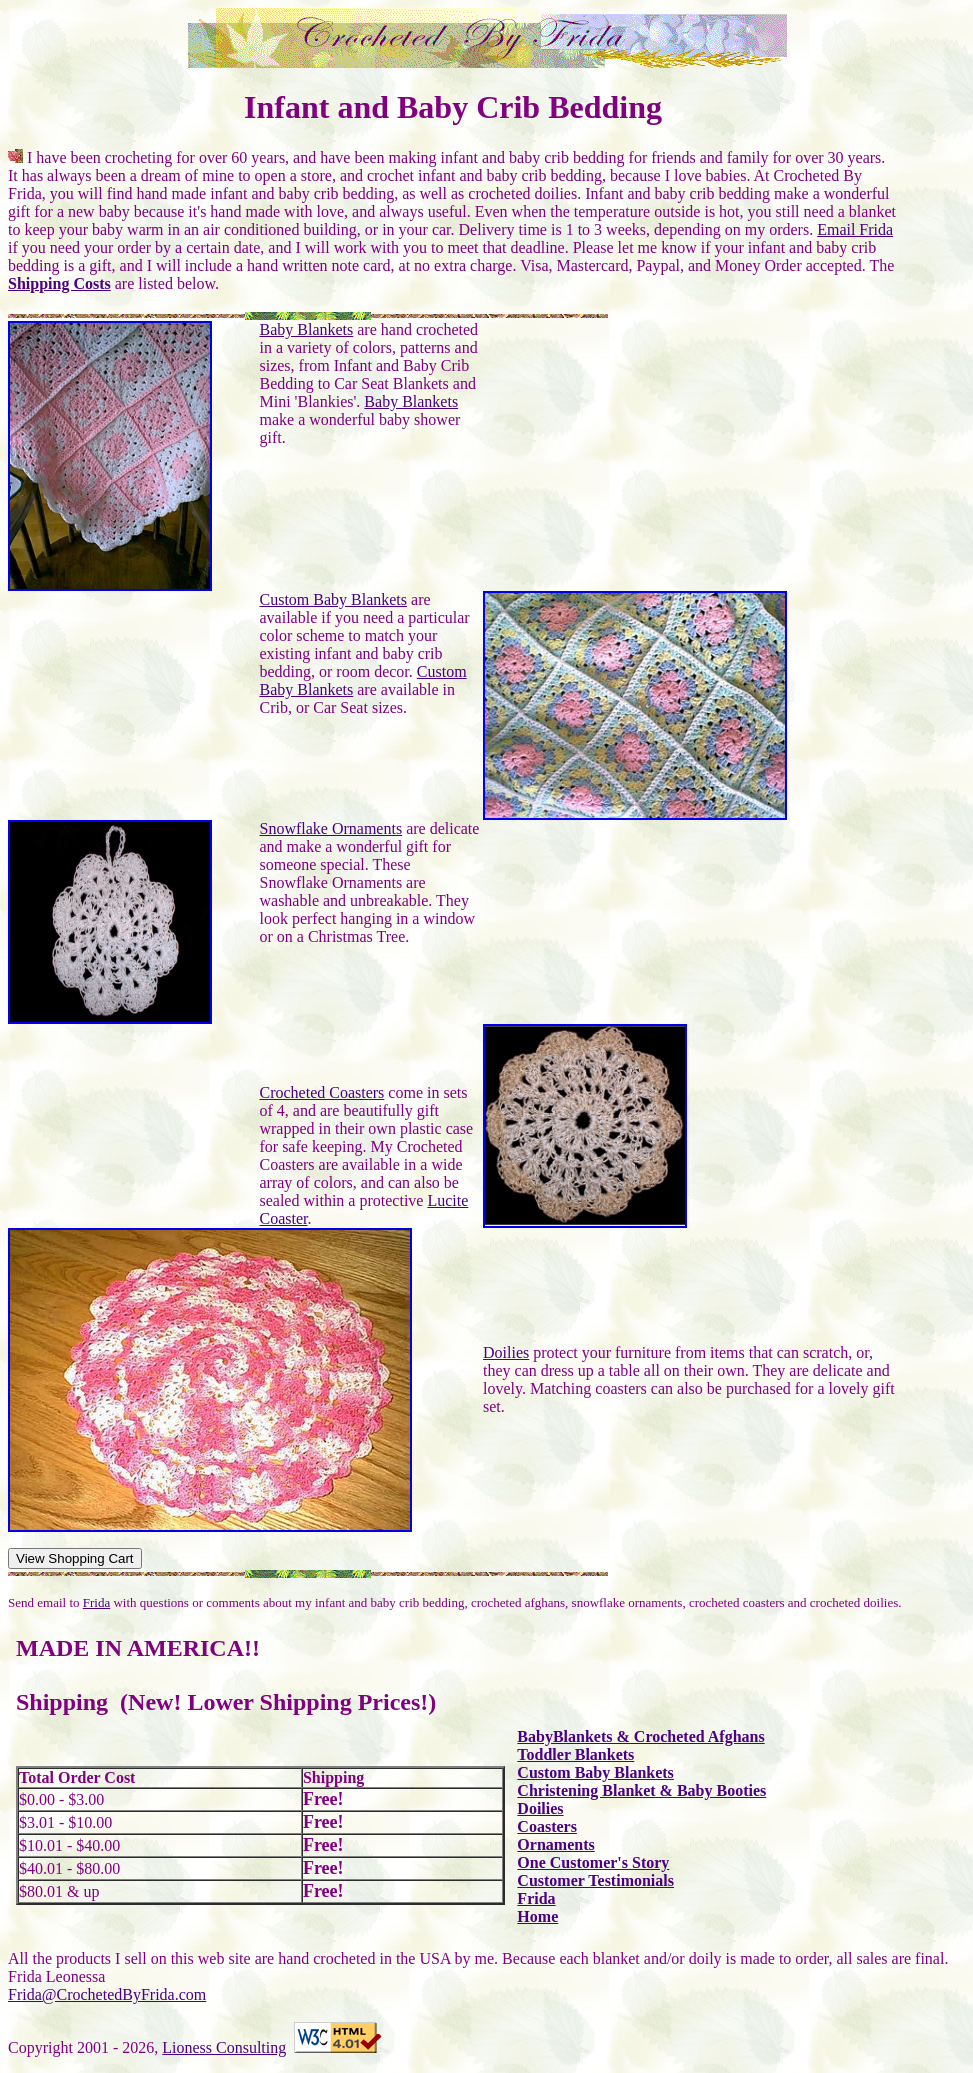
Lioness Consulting (224, 2047)
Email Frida (855, 229)
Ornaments (555, 1844)
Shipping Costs (59, 283)
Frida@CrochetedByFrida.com (107, 1994)
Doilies (506, 1352)
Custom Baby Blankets (333, 599)
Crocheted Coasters (321, 1092)
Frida (96, 1602)
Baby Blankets (306, 329)
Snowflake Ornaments (330, 828)
